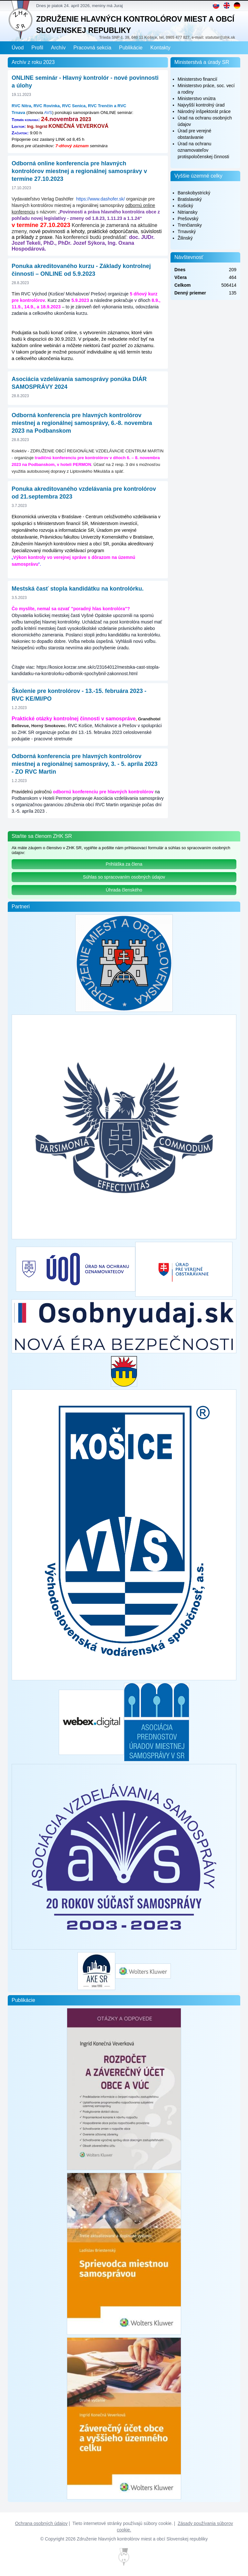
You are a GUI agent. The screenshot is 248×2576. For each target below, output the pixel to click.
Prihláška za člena (124, 864)
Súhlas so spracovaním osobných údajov (124, 877)
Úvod (18, 47)
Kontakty (160, 47)
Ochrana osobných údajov (41, 2523)
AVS (48, 112)
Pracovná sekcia (92, 47)
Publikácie (131, 47)
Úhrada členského (124, 889)
